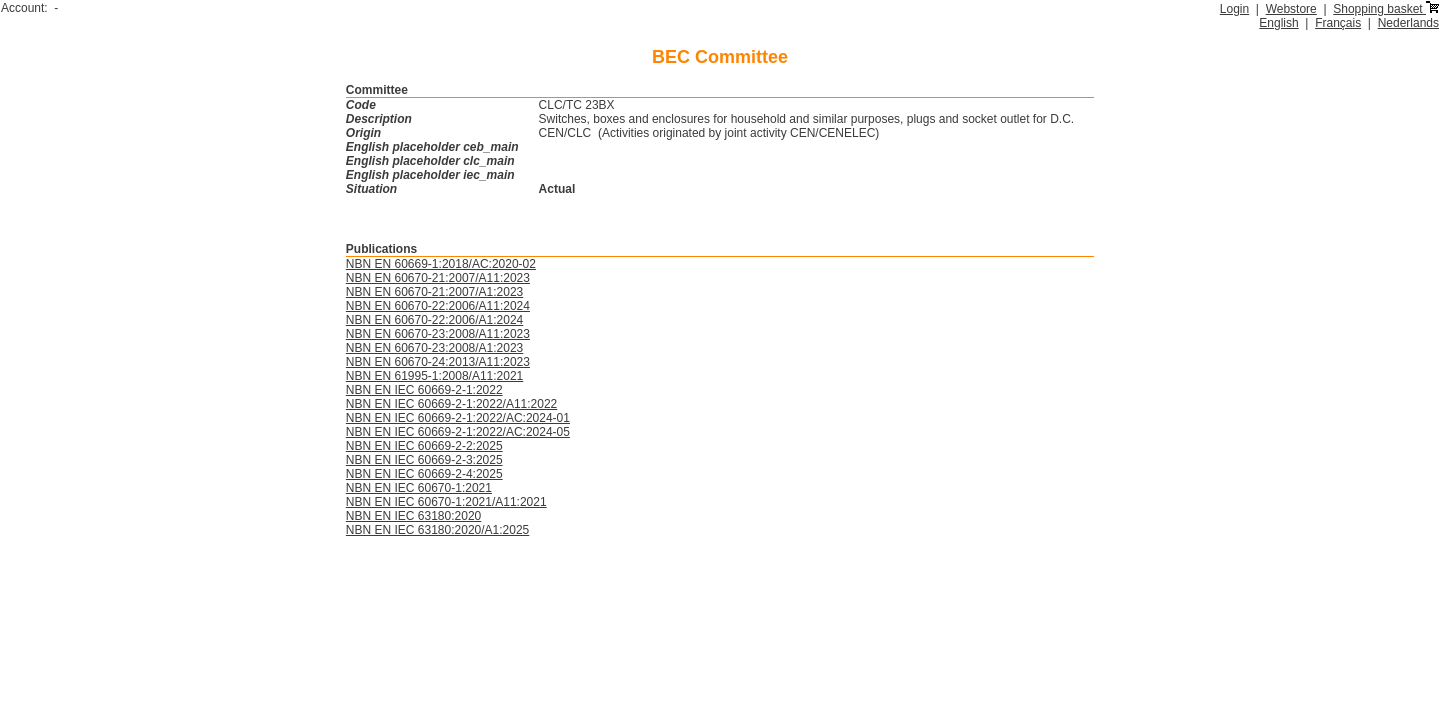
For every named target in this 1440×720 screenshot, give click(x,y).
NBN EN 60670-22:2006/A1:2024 (434, 320)
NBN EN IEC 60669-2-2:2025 (424, 446)
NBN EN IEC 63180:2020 (413, 516)
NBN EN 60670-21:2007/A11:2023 (438, 278)
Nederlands (1408, 23)
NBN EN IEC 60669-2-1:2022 (424, 390)
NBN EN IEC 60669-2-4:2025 (424, 474)
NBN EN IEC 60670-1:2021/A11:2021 (446, 502)
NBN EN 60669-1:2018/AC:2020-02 (441, 264)
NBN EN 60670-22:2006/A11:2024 (438, 306)
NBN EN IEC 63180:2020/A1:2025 (437, 530)
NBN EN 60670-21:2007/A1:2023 (434, 292)
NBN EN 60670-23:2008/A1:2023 (434, 348)
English (1278, 23)
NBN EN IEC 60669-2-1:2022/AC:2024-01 (458, 418)
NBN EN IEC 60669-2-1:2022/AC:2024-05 (458, 432)
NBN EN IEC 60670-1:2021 (419, 488)
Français (1338, 23)
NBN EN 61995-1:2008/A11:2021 (434, 376)
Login (1234, 9)
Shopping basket (1386, 9)
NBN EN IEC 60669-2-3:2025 (424, 460)
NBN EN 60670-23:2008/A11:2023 (438, 334)
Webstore (1291, 9)
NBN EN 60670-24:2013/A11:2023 (438, 362)
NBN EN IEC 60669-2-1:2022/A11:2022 (451, 404)
